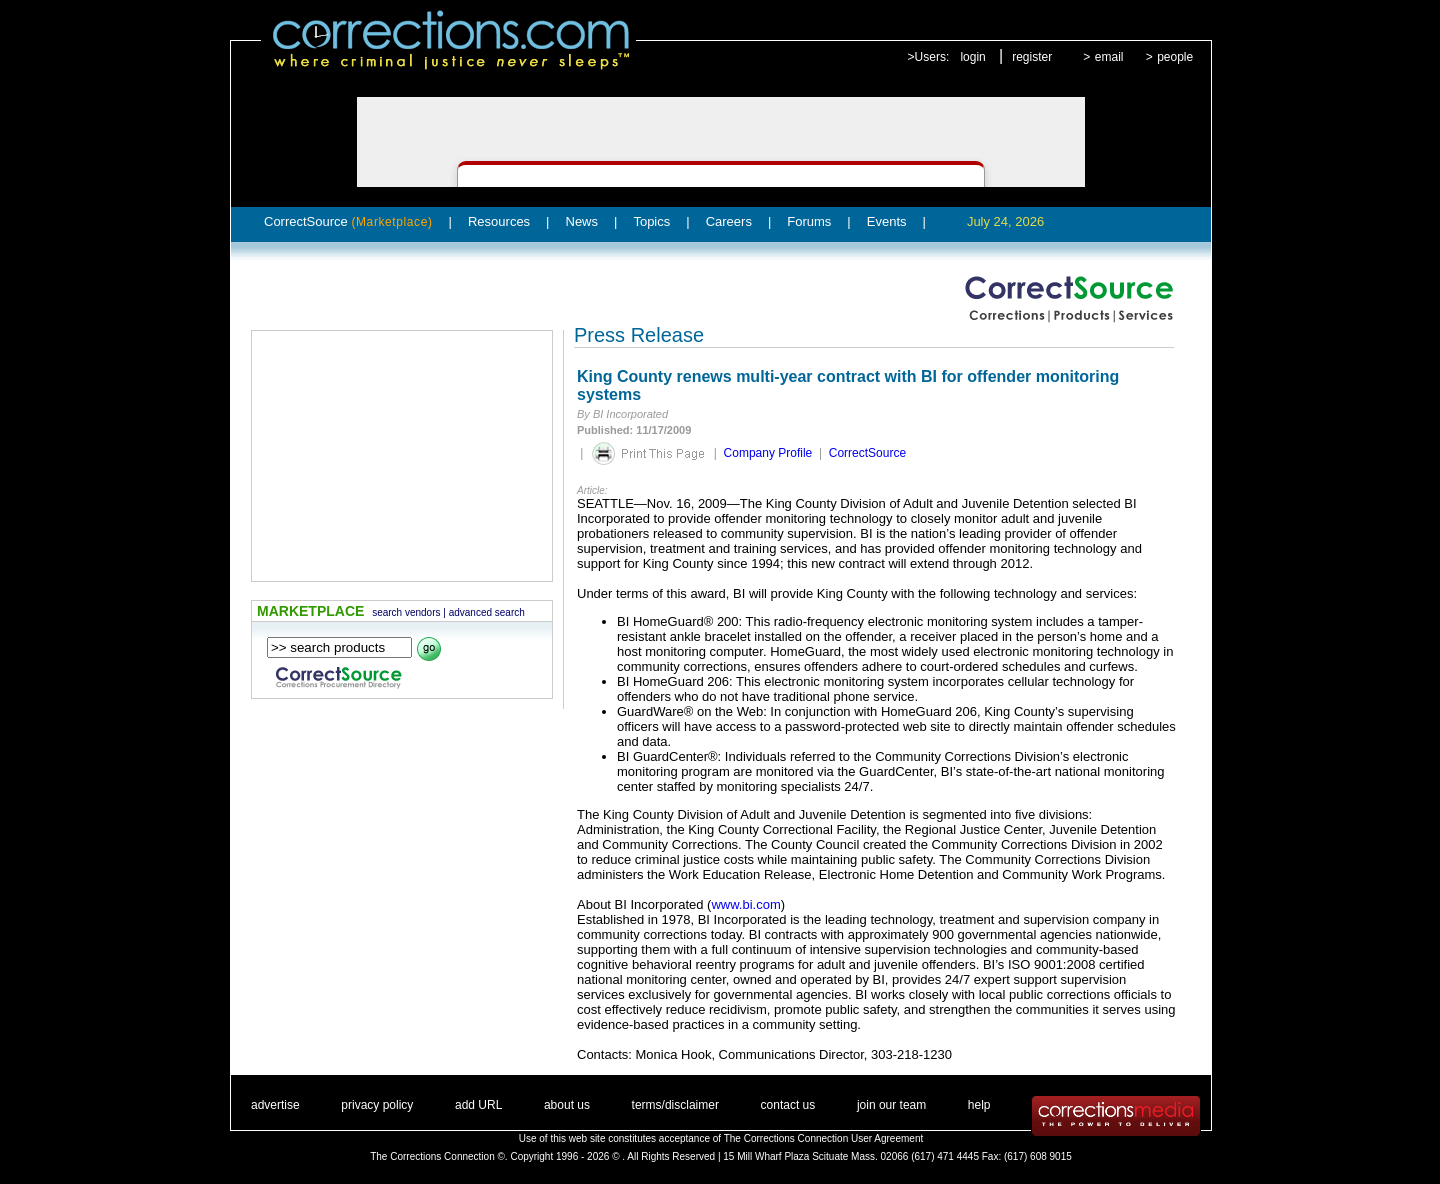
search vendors (406, 612)
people (1175, 57)
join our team (891, 1105)
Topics (651, 221)
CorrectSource (348, 221)
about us (567, 1105)
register (1032, 57)
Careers (729, 221)
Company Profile (768, 453)
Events (887, 221)
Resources (499, 221)
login (972, 57)
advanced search (487, 612)
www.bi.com (745, 904)
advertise (275, 1105)
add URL (478, 1105)
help (979, 1105)
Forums (809, 221)
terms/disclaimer (675, 1105)
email (1109, 57)
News (582, 221)
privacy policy (377, 1105)
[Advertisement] (402, 456)
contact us (788, 1105)
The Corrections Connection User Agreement (824, 1138)
